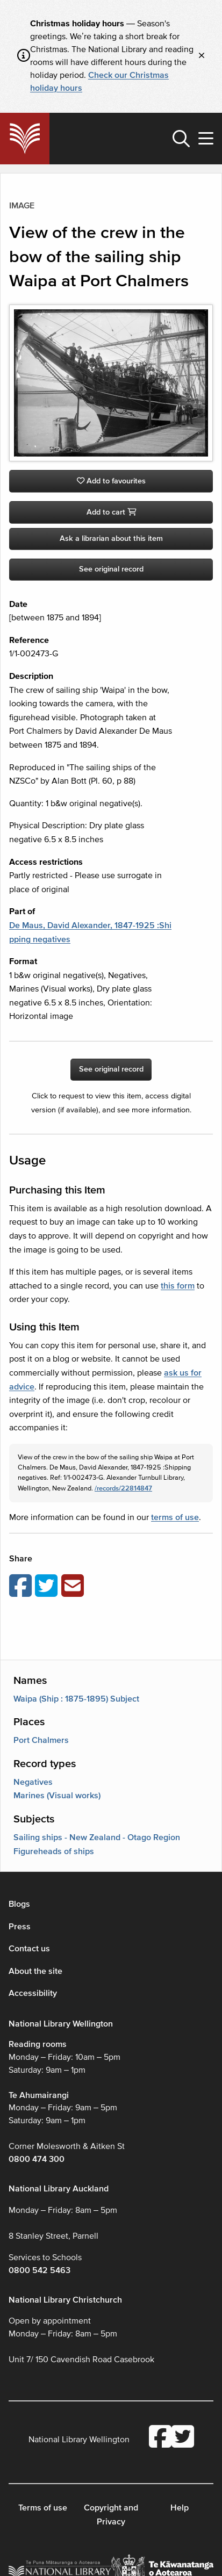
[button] (181, 138)
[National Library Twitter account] (182, 2438)
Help (179, 2507)
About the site (35, 1971)
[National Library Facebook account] (160, 2438)
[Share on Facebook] (22, 1586)
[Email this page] (74, 1586)
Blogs (19, 1904)
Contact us (29, 1948)
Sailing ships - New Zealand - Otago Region (96, 1837)
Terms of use (42, 2507)
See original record (111, 569)
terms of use (175, 1517)
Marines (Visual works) (57, 1795)
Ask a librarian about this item (111, 538)
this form (178, 1285)
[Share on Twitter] (48, 1586)
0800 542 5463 (39, 2270)
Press (20, 1926)
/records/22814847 (123, 1488)
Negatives (33, 1782)
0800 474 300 (37, 2159)
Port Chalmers (41, 1740)
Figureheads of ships (53, 1851)
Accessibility (33, 1993)
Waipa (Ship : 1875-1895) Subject (76, 1699)
